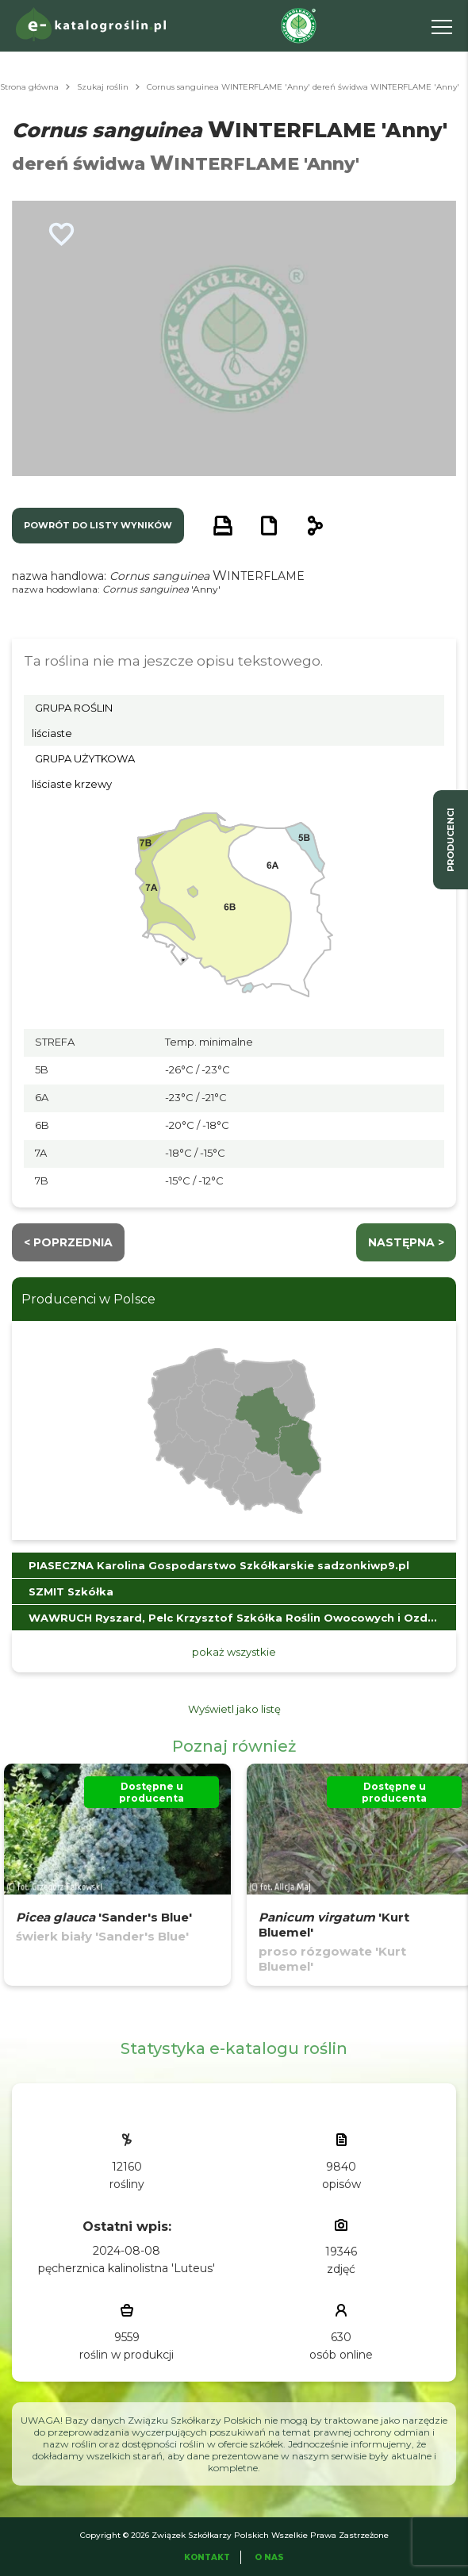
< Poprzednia (68, 1242)
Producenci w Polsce (88, 1299)
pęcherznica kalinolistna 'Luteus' (126, 2268)
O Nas (269, 2557)
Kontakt (207, 2557)
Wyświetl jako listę (234, 1709)
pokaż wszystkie (234, 1651)
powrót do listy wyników (98, 525)
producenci (450, 840)
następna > (406, 1242)
